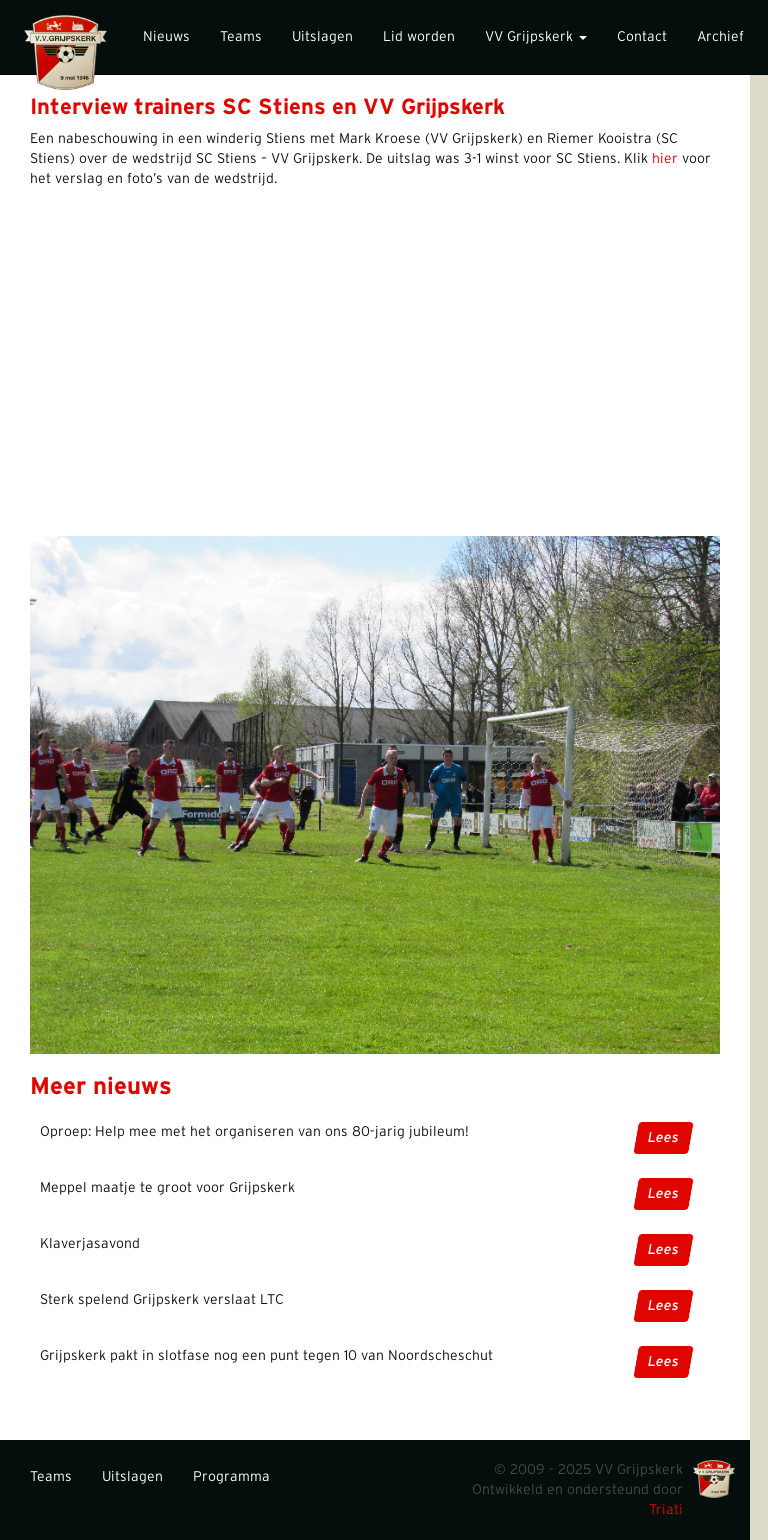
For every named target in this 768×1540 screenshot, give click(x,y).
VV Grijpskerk (536, 37)
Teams (241, 37)
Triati (666, 1510)
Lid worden (419, 37)
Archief (720, 37)
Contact (642, 37)
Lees (662, 1138)
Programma (231, 1477)
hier (665, 159)
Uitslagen (322, 37)
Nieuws (166, 37)
